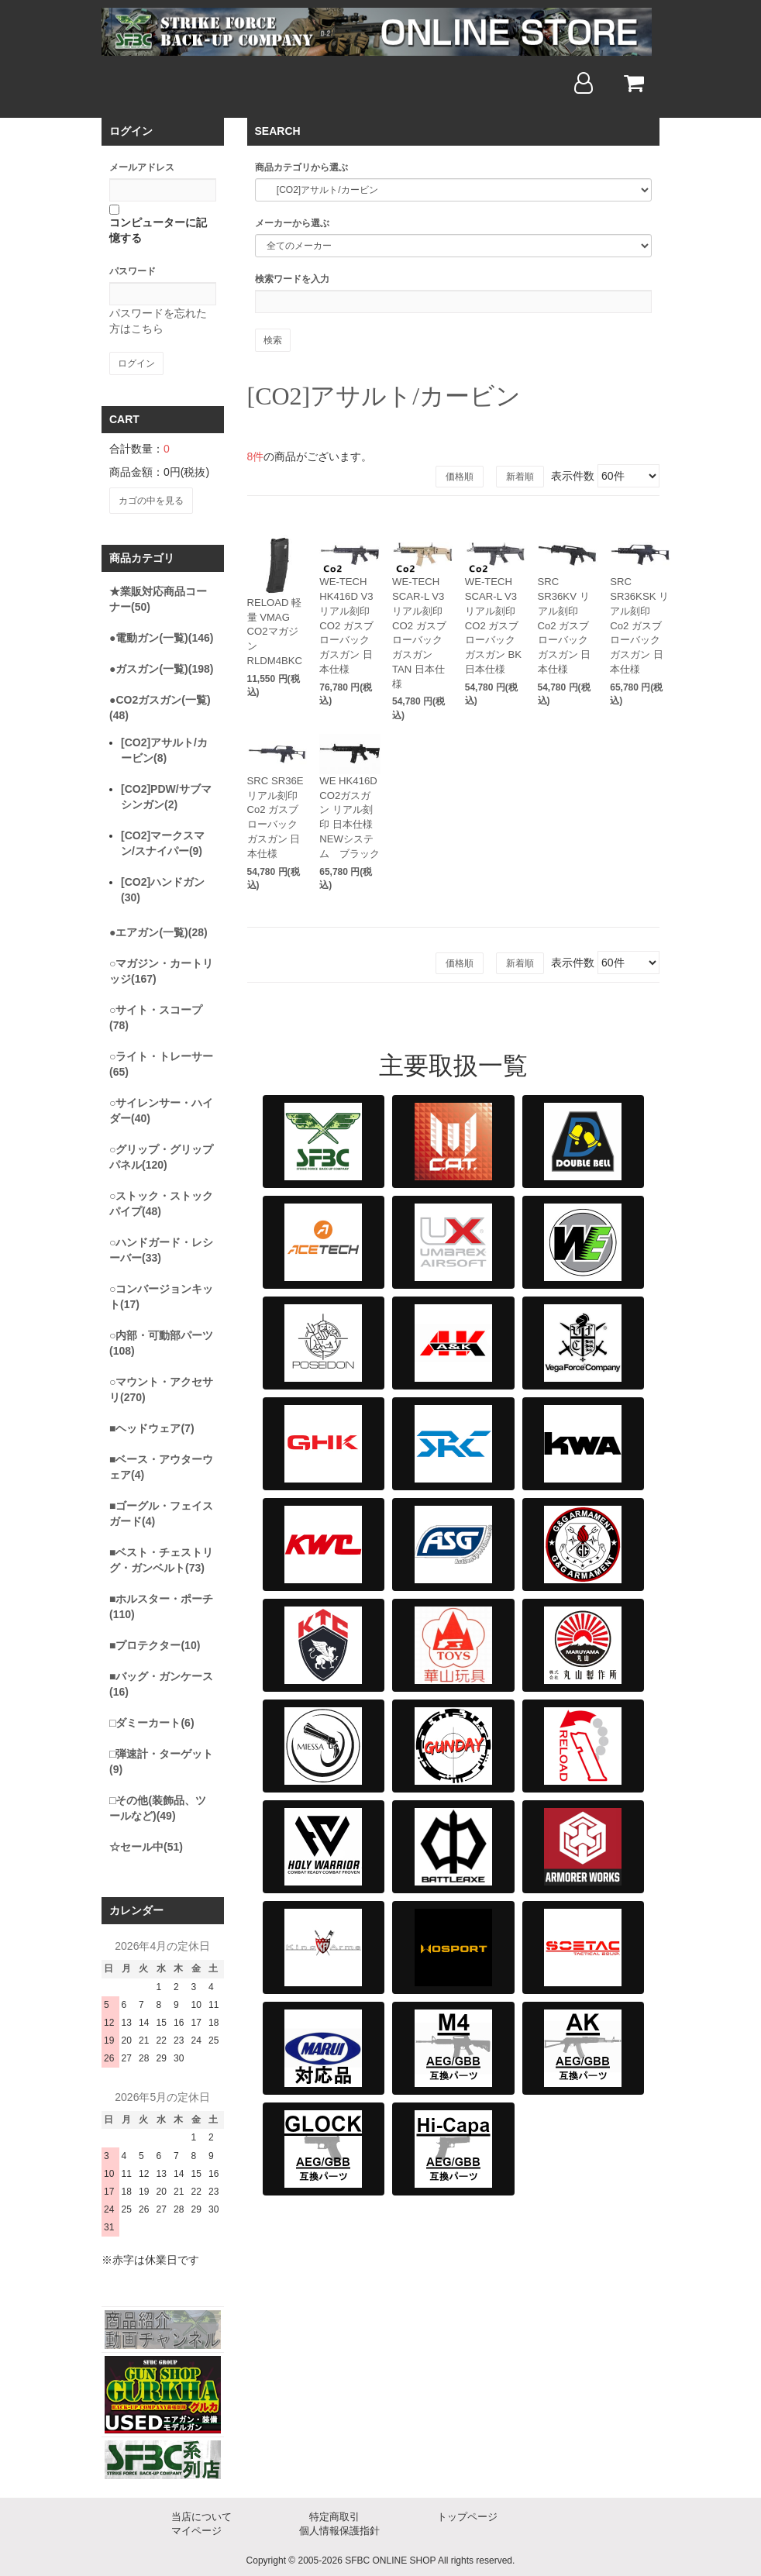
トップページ (467, 2513)
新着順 (520, 476)
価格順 (459, 476)
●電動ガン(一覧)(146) (161, 635)
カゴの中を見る (150, 499)
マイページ (196, 2528)
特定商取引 (334, 2513)
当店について (201, 2513)
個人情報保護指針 (339, 2528)
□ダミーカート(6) (152, 1720)
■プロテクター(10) (154, 1643)
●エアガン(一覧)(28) (158, 930)
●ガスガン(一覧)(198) (161, 666)
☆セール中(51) (146, 1844)
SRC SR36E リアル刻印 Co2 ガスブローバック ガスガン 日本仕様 (276, 770)
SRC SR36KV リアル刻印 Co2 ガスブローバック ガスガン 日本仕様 (567, 608)
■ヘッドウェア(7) (152, 1426)
